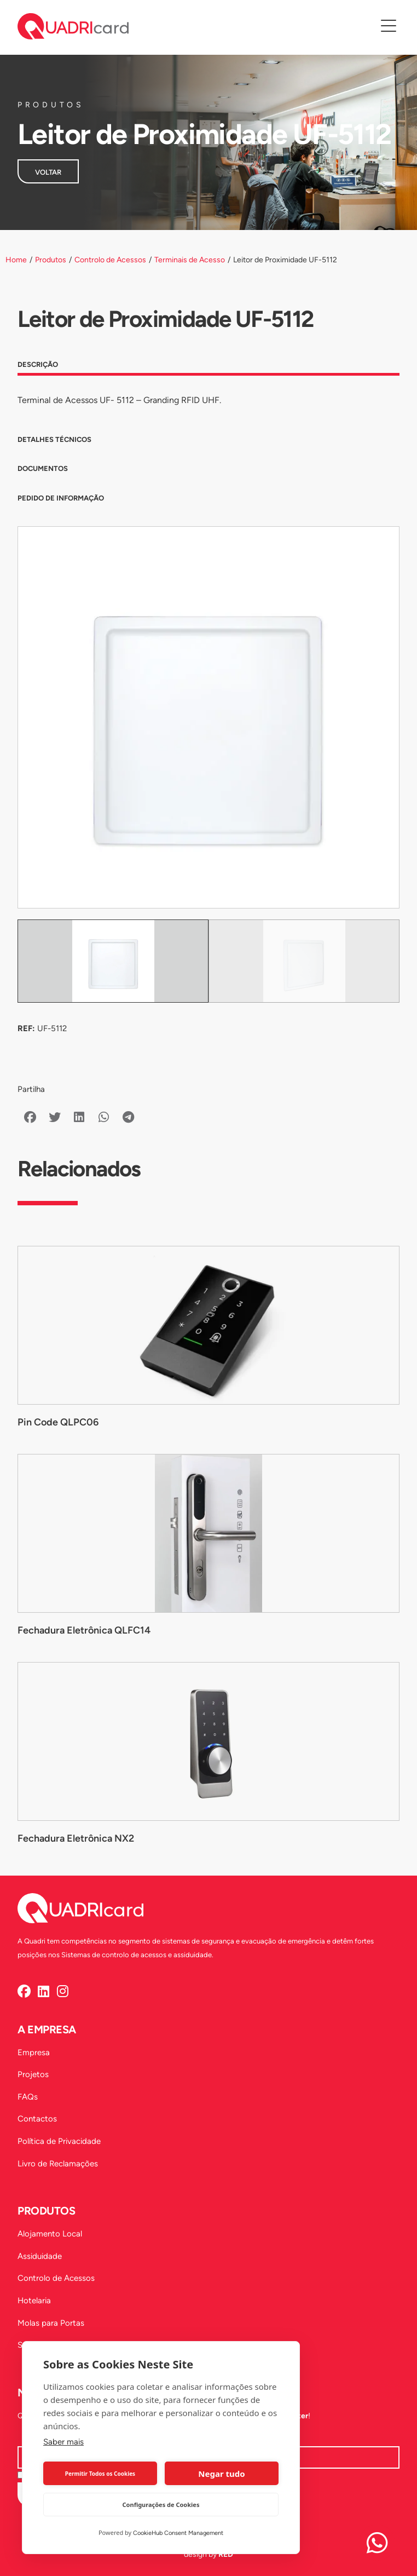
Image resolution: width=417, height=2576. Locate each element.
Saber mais (63, 2442)
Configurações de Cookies (161, 2504)
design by (208, 2554)
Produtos (50, 259)
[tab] (208, 367)
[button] (30, 1117)
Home (16, 259)
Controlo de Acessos (110, 259)
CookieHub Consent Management (178, 2533)
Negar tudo (221, 2473)
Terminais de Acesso (189, 259)
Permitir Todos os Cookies (100, 2473)
